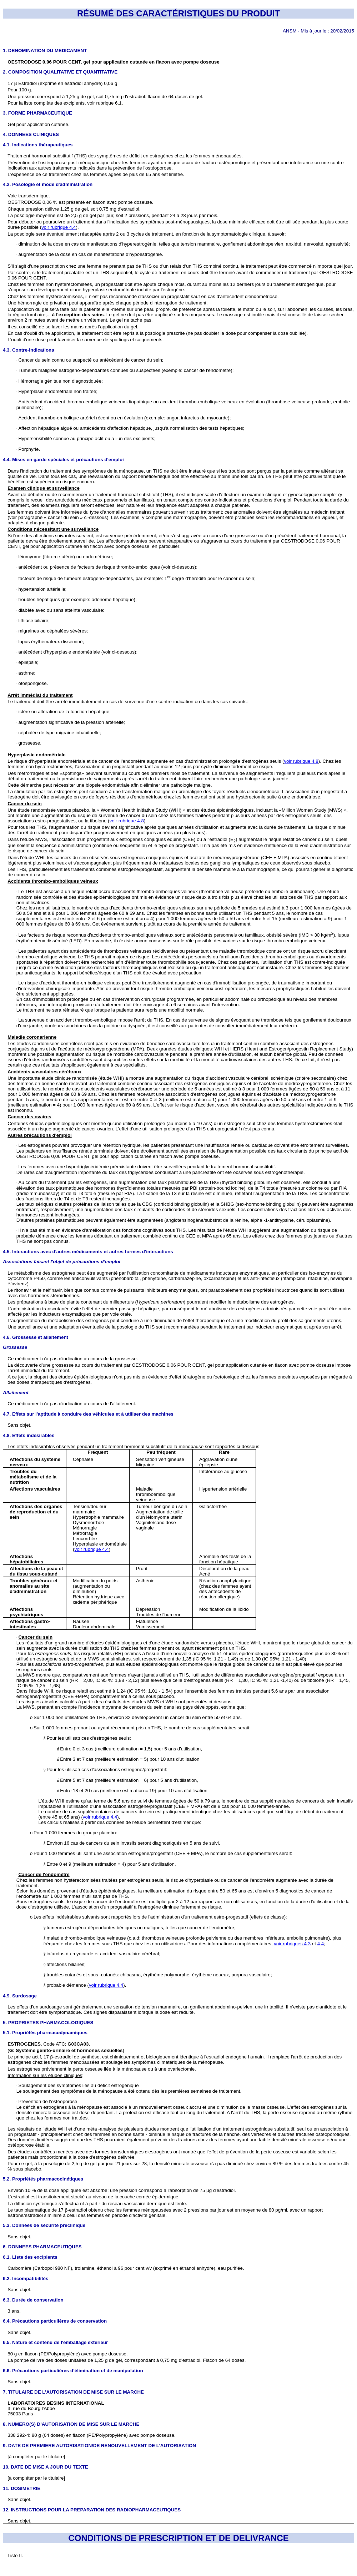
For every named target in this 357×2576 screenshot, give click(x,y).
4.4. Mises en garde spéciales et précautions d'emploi (63, 459)
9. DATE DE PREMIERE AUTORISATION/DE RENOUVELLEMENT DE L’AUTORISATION (99, 2445)
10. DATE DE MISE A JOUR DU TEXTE (45, 2467)
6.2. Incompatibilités (25, 2278)
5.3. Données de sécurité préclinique (44, 2225)
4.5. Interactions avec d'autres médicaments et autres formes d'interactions (88, 1251)
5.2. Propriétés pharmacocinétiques (43, 2179)
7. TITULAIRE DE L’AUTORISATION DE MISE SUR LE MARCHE (73, 2392)
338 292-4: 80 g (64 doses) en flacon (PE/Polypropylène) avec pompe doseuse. (91, 2435)
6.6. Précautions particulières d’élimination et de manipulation (73, 2370)
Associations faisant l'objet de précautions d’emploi (61, 1261)
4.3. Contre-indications (28, 350)
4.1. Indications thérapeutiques (38, 144)
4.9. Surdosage (20, 1995)
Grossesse (15, 1347)
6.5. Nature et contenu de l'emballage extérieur (55, 2342)
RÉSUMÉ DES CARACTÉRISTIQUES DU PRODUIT (178, 13)
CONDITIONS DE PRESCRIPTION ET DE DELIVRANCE (178, 2538)
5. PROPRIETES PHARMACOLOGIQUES (48, 2022)
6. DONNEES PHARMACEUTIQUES (42, 2246)
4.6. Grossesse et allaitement (35, 1337)
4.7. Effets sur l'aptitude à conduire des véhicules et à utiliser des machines (88, 1414)
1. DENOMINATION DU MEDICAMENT (45, 50)
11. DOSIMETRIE (21, 2488)
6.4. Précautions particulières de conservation (55, 2321)
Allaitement (16, 1392)
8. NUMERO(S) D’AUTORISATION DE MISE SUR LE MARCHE (71, 2424)
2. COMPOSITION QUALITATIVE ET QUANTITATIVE (60, 72)
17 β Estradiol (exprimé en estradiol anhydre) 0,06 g (62, 83)
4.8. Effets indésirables (28, 1435)
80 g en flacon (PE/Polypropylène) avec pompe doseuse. (67, 2353)
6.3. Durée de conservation (33, 2300)
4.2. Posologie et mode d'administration (47, 184)
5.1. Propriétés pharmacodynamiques (45, 2032)
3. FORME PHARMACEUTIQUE (37, 113)
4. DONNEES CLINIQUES (31, 134)
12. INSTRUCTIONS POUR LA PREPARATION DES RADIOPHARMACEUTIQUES (92, 2509)
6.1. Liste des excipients (30, 2257)
